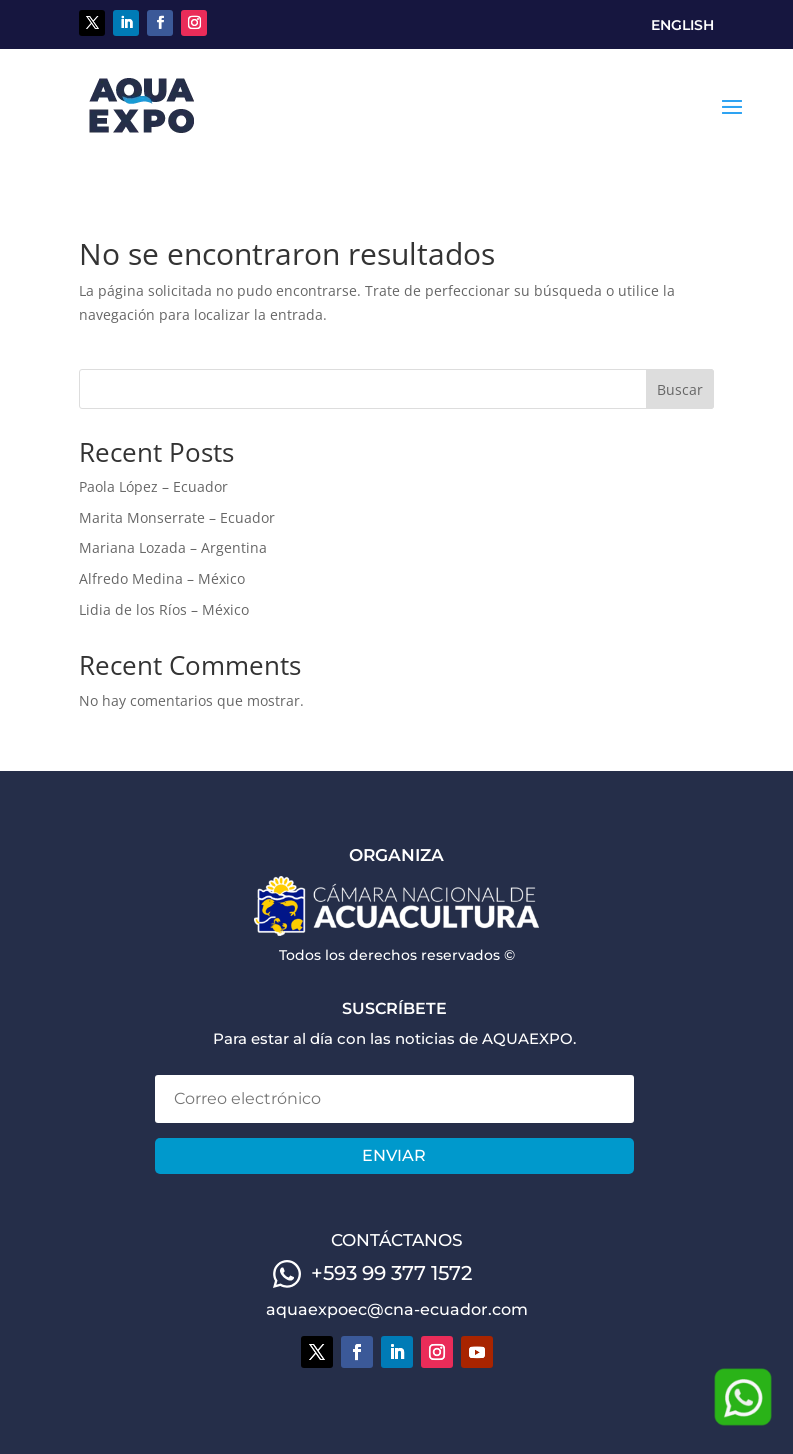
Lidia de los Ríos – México (164, 609)
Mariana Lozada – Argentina (173, 547)
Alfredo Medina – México (162, 578)
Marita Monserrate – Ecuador (177, 517)
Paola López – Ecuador (153, 486)
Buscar (680, 389)
